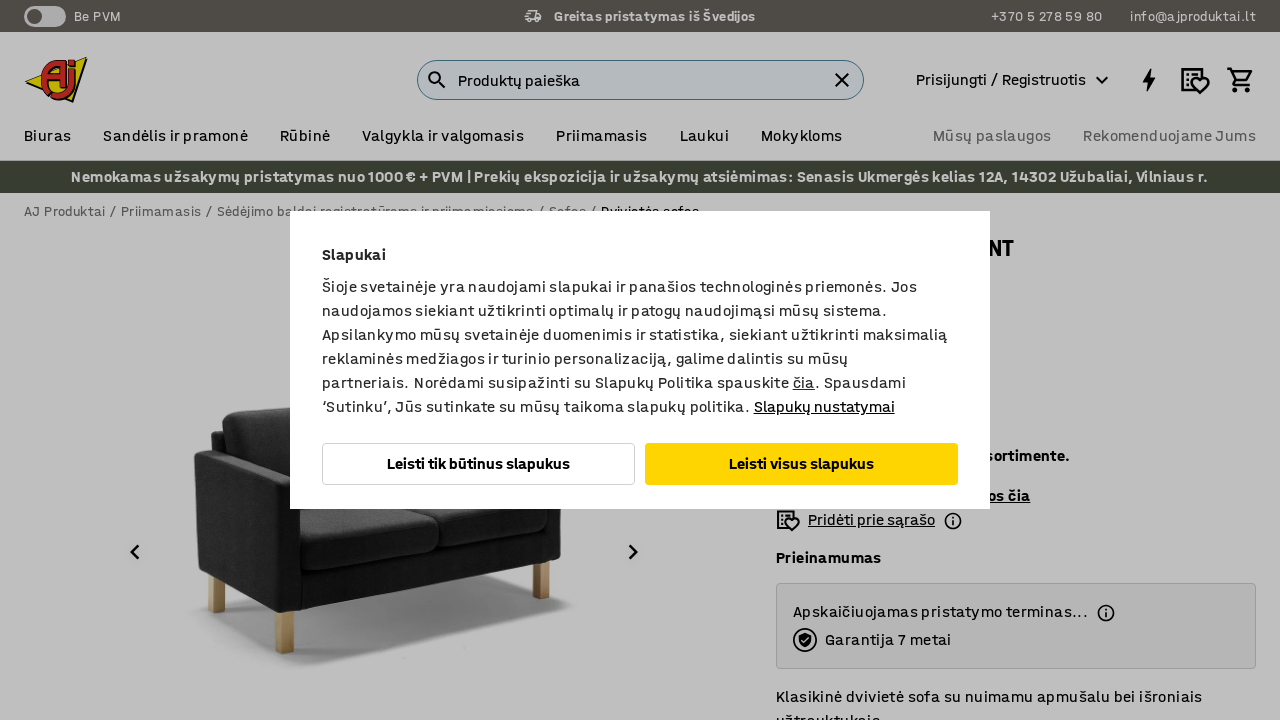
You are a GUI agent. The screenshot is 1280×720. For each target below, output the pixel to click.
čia (804, 382)
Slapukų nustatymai (824, 406)
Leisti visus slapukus (801, 463)
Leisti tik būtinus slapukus (478, 463)
